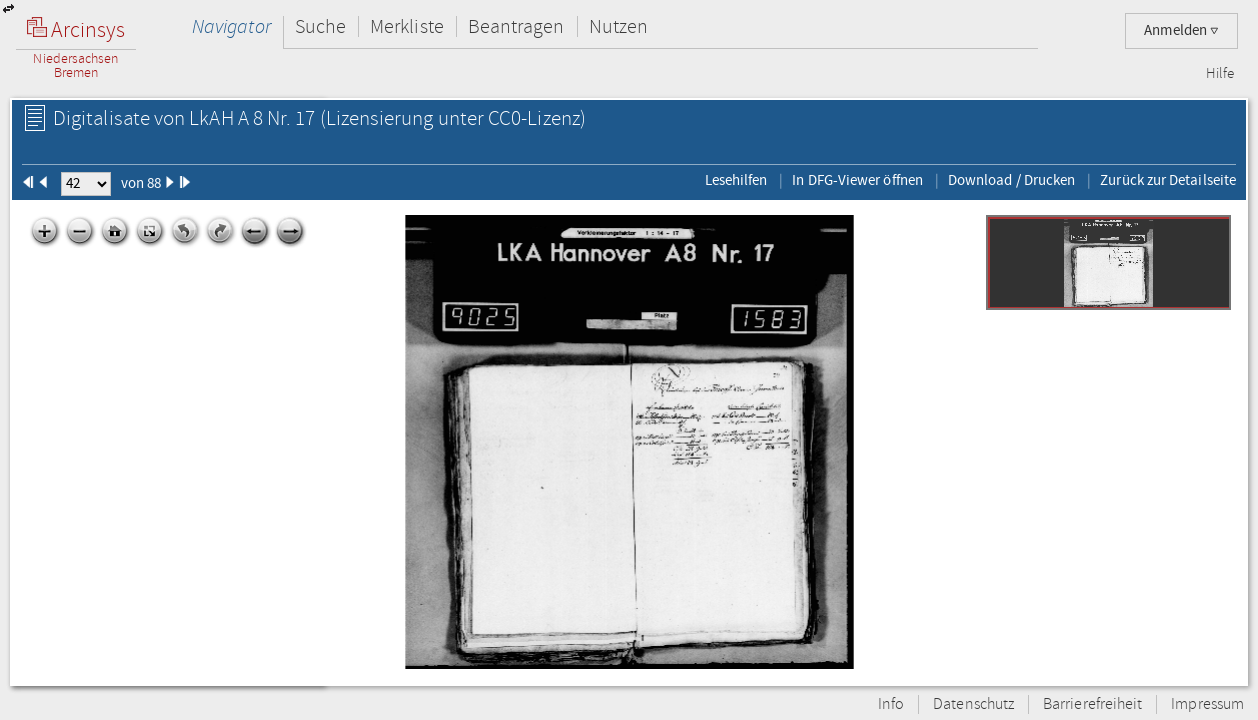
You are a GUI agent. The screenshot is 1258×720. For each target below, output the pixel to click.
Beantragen (516, 26)
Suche (320, 26)
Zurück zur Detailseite (1168, 180)
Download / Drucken (1011, 180)
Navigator (231, 26)
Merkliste (407, 26)
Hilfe (1220, 74)
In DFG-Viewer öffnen (857, 180)
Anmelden (1181, 30)
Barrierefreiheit (1092, 704)
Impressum (1207, 704)
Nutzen (618, 26)
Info (891, 704)
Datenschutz (973, 704)
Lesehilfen (736, 180)
